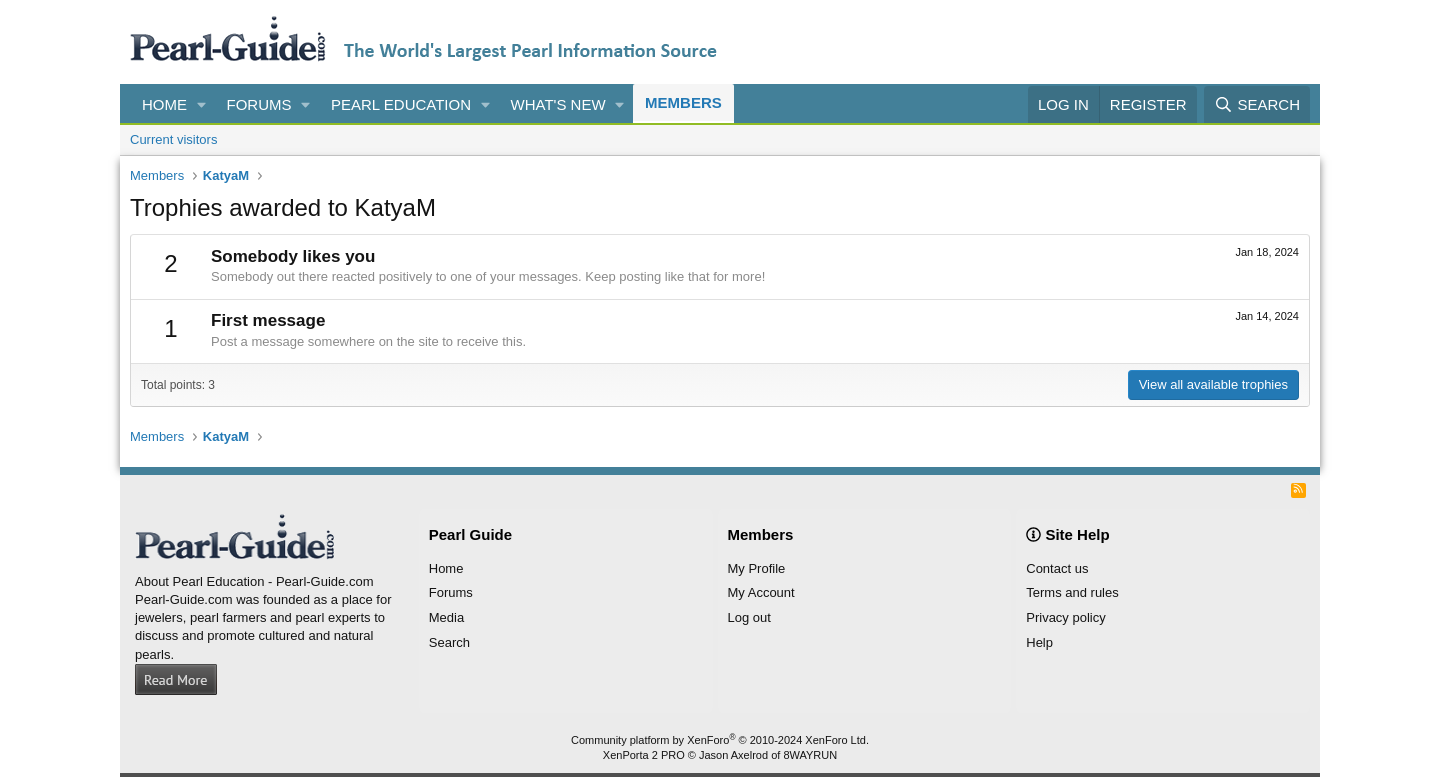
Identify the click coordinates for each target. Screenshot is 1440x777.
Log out (749, 617)
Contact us (1057, 568)
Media (446, 617)
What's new (558, 104)
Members (683, 102)
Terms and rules (1072, 592)
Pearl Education (401, 104)
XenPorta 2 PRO (644, 755)
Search (449, 642)
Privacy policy (1065, 617)
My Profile (757, 568)
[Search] (1257, 104)
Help (1039, 642)
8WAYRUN (810, 755)
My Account (761, 592)
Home (164, 104)
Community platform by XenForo (720, 740)
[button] (202, 104)
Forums (259, 104)
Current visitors (173, 139)
